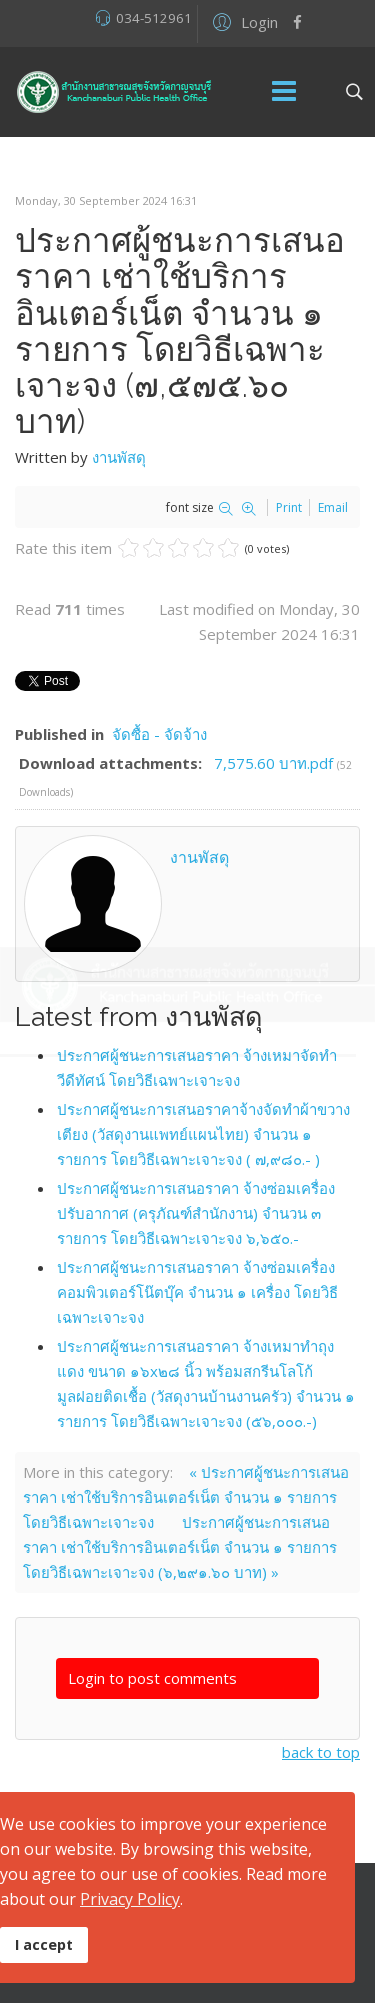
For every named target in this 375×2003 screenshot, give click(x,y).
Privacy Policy (130, 1899)
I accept (44, 1944)
